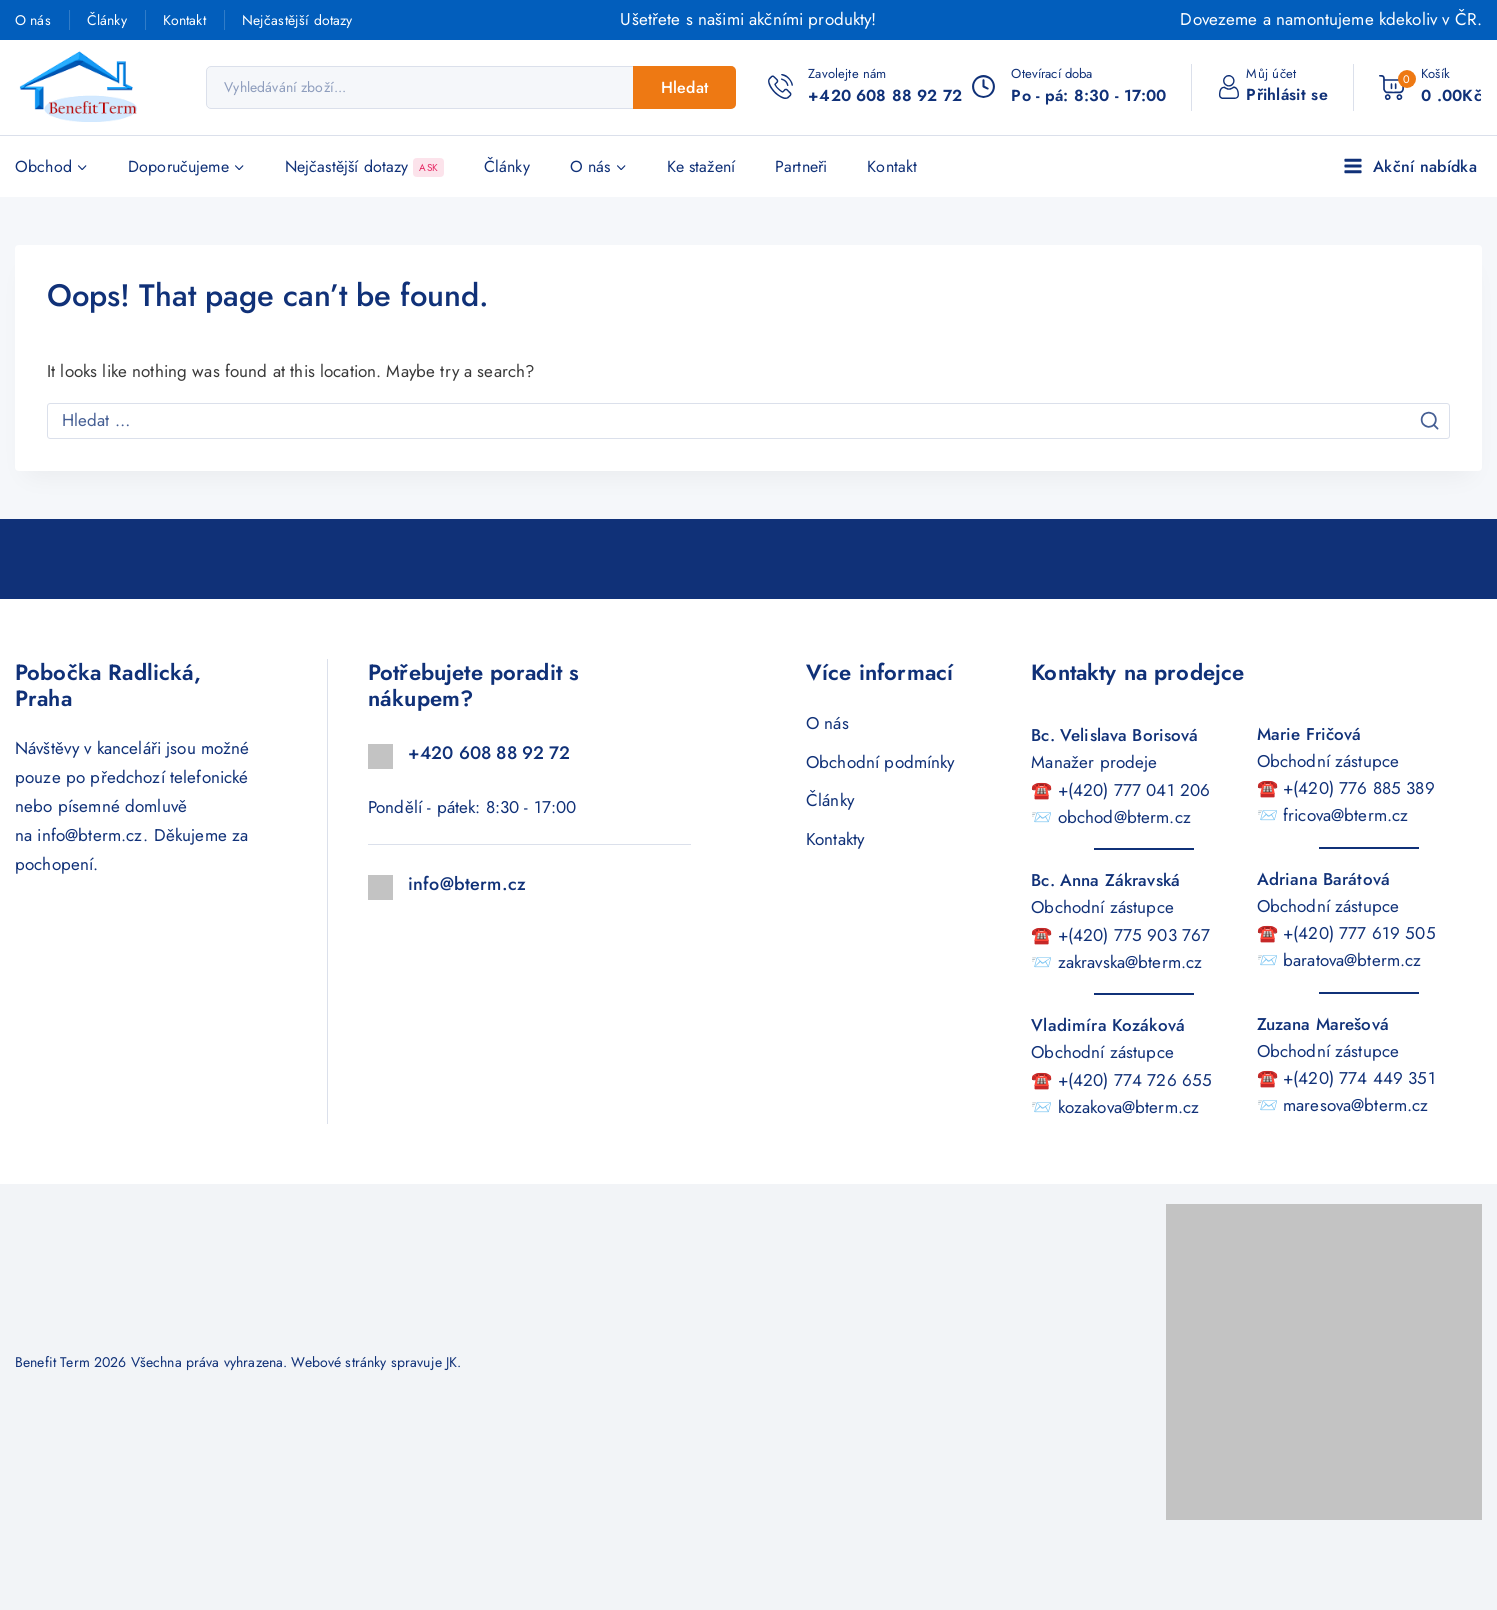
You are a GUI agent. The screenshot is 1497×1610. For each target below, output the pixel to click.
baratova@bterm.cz (1352, 960)
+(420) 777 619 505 (1359, 933)
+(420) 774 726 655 (1135, 1080)
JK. (453, 1362)
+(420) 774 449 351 (1359, 1078)
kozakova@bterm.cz (1129, 1107)
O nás (33, 20)
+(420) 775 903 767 (1134, 935)
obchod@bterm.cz (1124, 817)
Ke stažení (701, 166)
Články (107, 20)
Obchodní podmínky (880, 762)
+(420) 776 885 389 (1359, 788)
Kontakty (835, 839)
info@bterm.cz (90, 835)
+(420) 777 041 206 (1134, 790)
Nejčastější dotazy (297, 20)
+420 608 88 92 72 (489, 753)
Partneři (801, 166)
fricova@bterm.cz (1345, 815)
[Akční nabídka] (1412, 166)
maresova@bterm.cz (1356, 1105)
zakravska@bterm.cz (1130, 962)
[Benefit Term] (84, 87)
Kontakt (184, 20)
